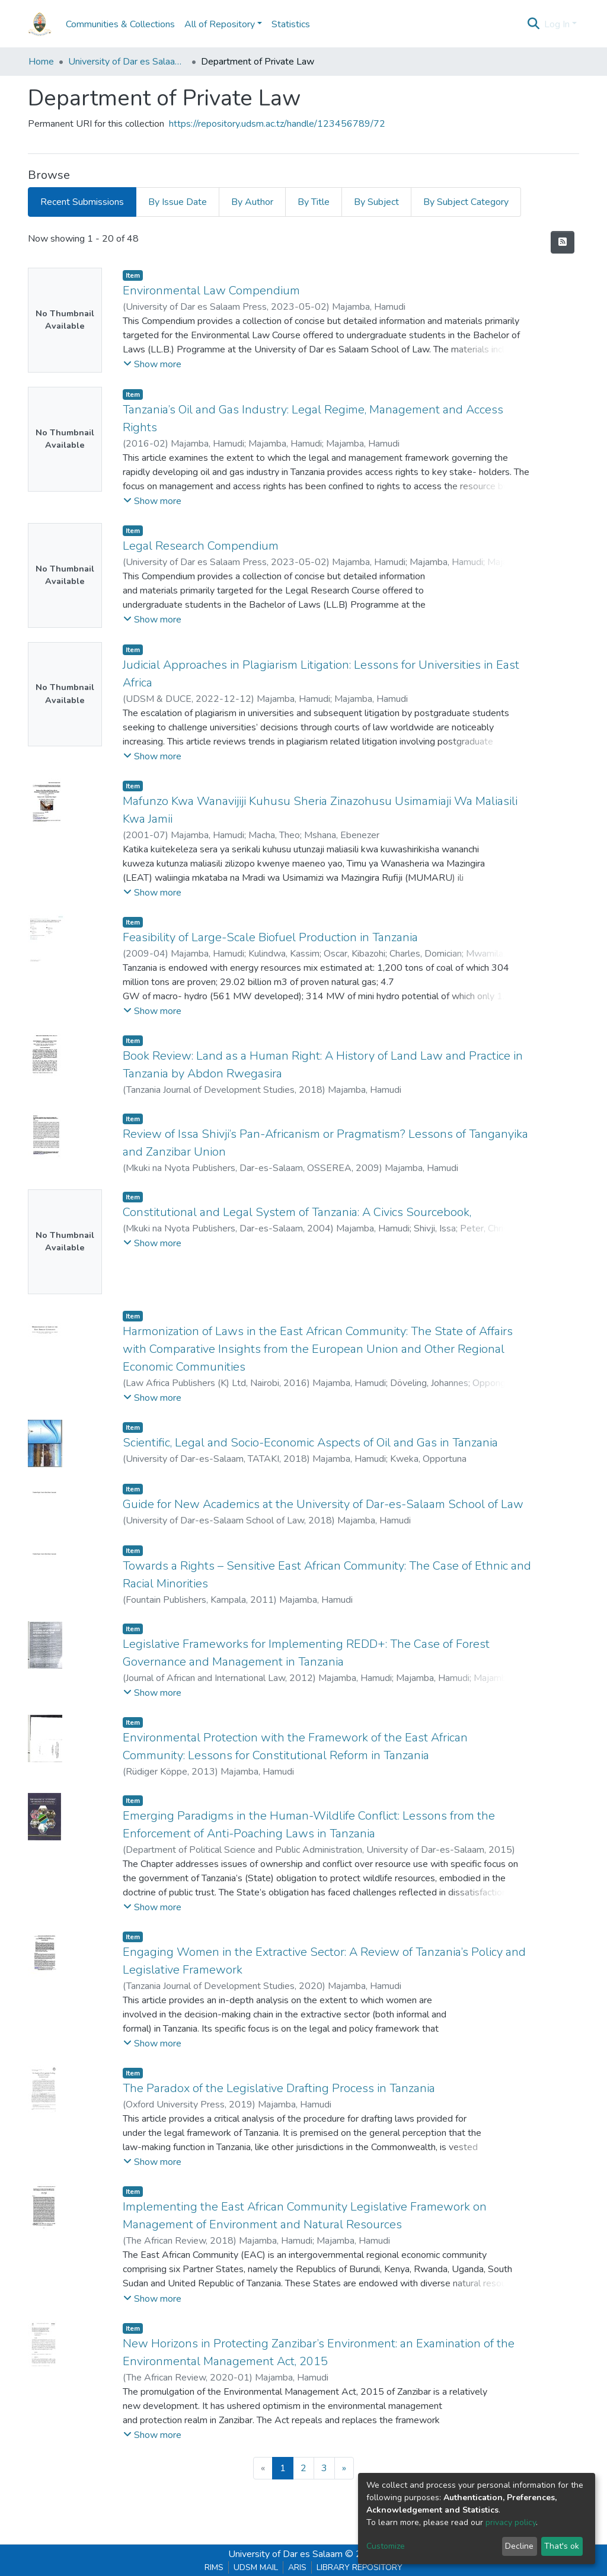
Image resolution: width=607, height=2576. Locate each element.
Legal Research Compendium (201, 546)
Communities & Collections (120, 24)
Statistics (290, 24)
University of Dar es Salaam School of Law (127, 61)
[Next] (344, 2468)
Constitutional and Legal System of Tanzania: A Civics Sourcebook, (297, 1212)
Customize (385, 2546)
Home (41, 61)
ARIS (297, 2567)
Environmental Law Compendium (211, 291)
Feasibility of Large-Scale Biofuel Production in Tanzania (270, 937)
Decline (519, 2546)
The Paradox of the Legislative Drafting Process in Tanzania (279, 2088)
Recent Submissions (82, 201)
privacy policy (510, 2522)
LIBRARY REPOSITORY (359, 2567)
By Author (252, 201)
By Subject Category (466, 201)
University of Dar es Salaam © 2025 (303, 2554)
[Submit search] (534, 24)
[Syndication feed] (562, 242)
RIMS (214, 2567)
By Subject (376, 201)
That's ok (561, 2546)
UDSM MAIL (256, 2567)
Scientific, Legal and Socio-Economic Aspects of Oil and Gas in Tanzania (310, 1443)
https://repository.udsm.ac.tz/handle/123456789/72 (277, 123)
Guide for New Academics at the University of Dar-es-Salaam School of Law (323, 1504)
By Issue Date (177, 201)
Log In (557, 24)
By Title (314, 201)
